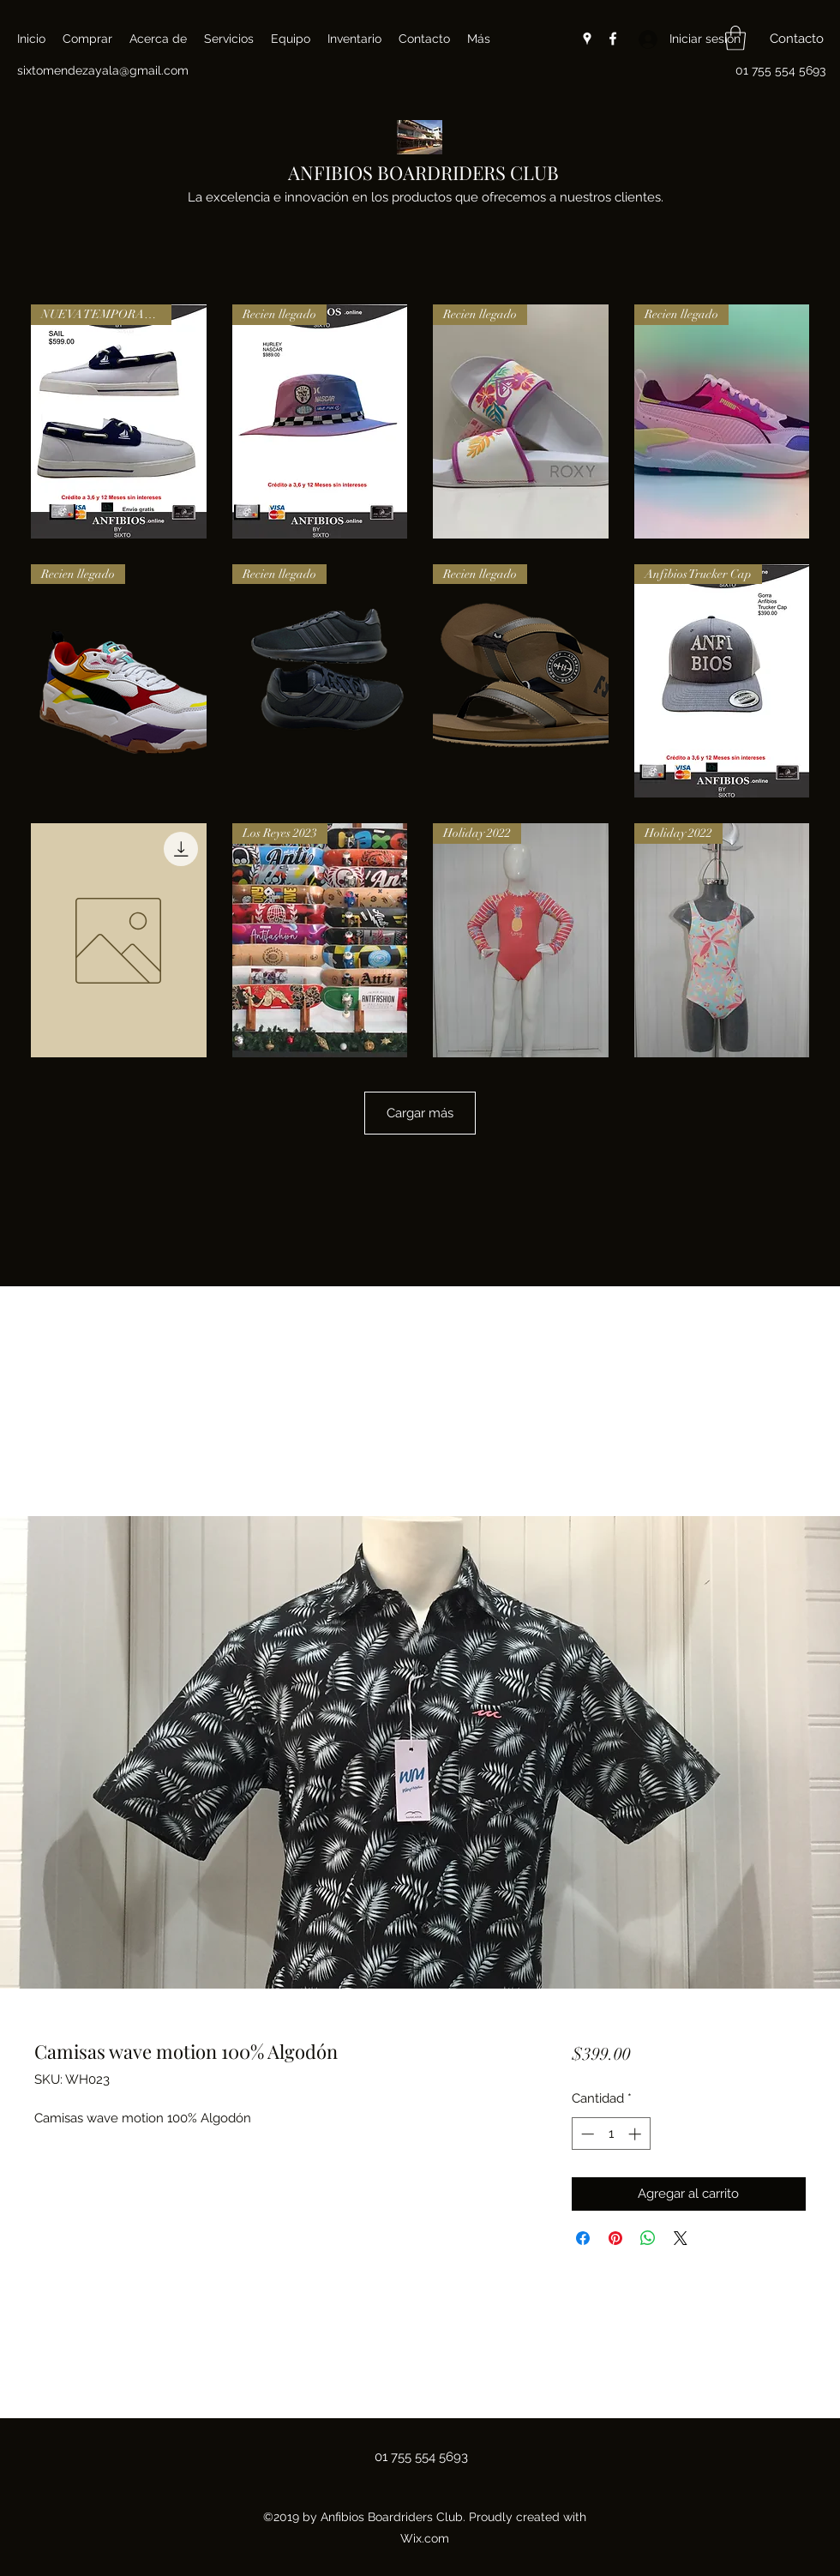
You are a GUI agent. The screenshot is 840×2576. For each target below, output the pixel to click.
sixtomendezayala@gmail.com (103, 70)
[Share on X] (680, 2238)
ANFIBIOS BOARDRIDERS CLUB (423, 172)
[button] (735, 38)
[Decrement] (585, 2134)
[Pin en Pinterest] (615, 2238)
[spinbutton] (611, 2134)
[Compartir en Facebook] (583, 2238)
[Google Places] (587, 38)
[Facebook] (612, 38)
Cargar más (420, 1113)
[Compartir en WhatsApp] (648, 2238)
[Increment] (636, 2134)
